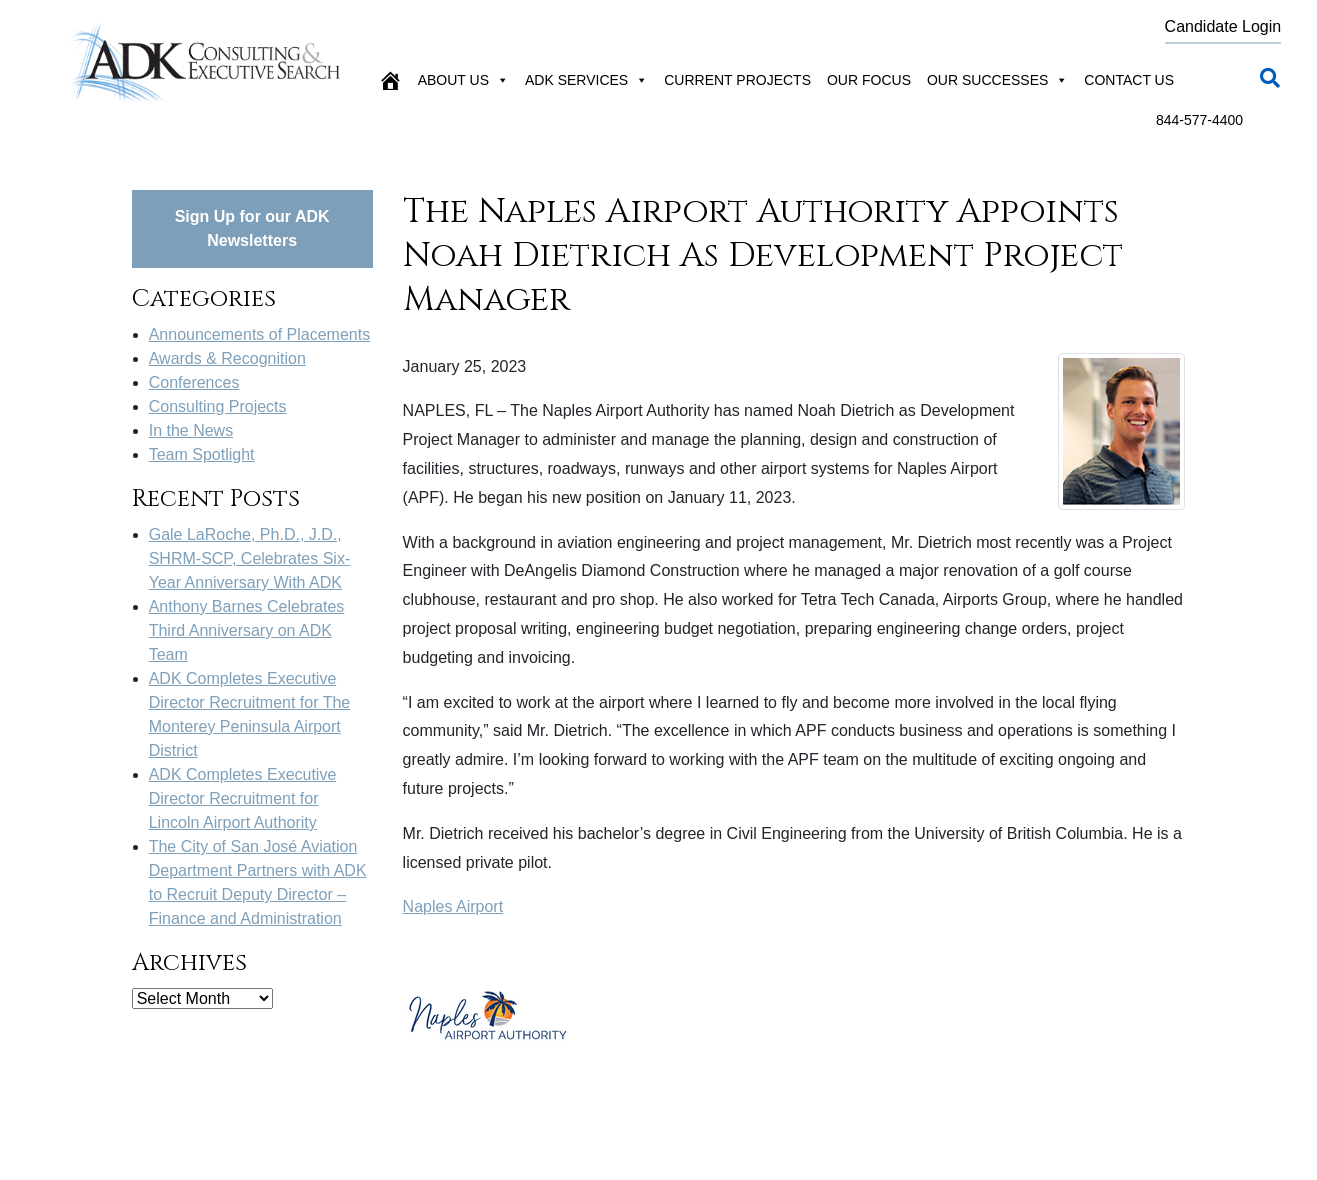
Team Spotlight (202, 454)
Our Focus (869, 80)
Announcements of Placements (259, 334)
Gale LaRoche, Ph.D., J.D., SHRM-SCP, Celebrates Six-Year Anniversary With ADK (250, 558)
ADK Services (586, 80)
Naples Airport (453, 906)
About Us (463, 80)
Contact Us (1129, 80)
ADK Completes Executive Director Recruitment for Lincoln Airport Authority (243, 798)
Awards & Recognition (227, 358)
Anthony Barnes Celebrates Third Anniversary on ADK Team (247, 630)
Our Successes (997, 80)
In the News (191, 430)
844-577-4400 (1199, 120)
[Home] (390, 80)
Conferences (194, 382)
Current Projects (737, 80)
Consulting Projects (218, 406)
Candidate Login (1223, 26)
